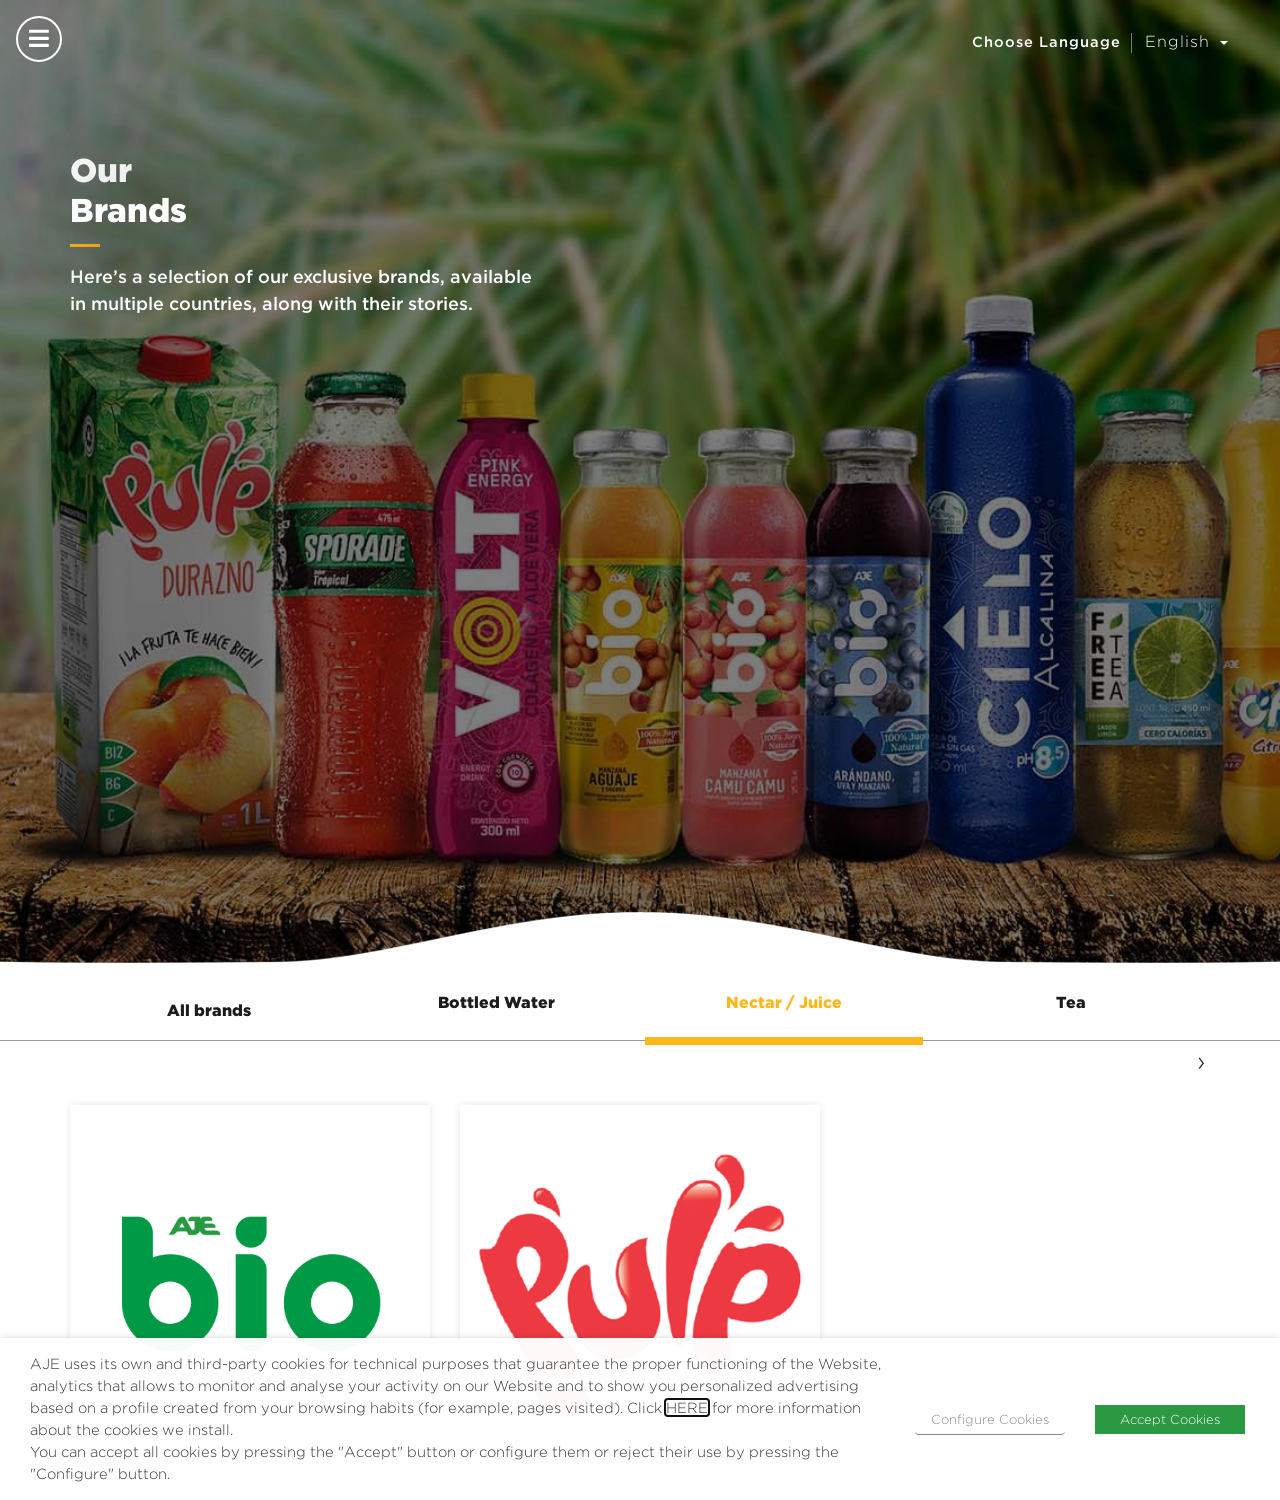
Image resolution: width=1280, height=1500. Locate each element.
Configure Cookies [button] (990, 1419)
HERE (687, 1407)
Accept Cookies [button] (1170, 1419)
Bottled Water (496, 1002)
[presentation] (1201, 1060)
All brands (209, 1010)
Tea (1071, 1002)
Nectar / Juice (784, 1002)
